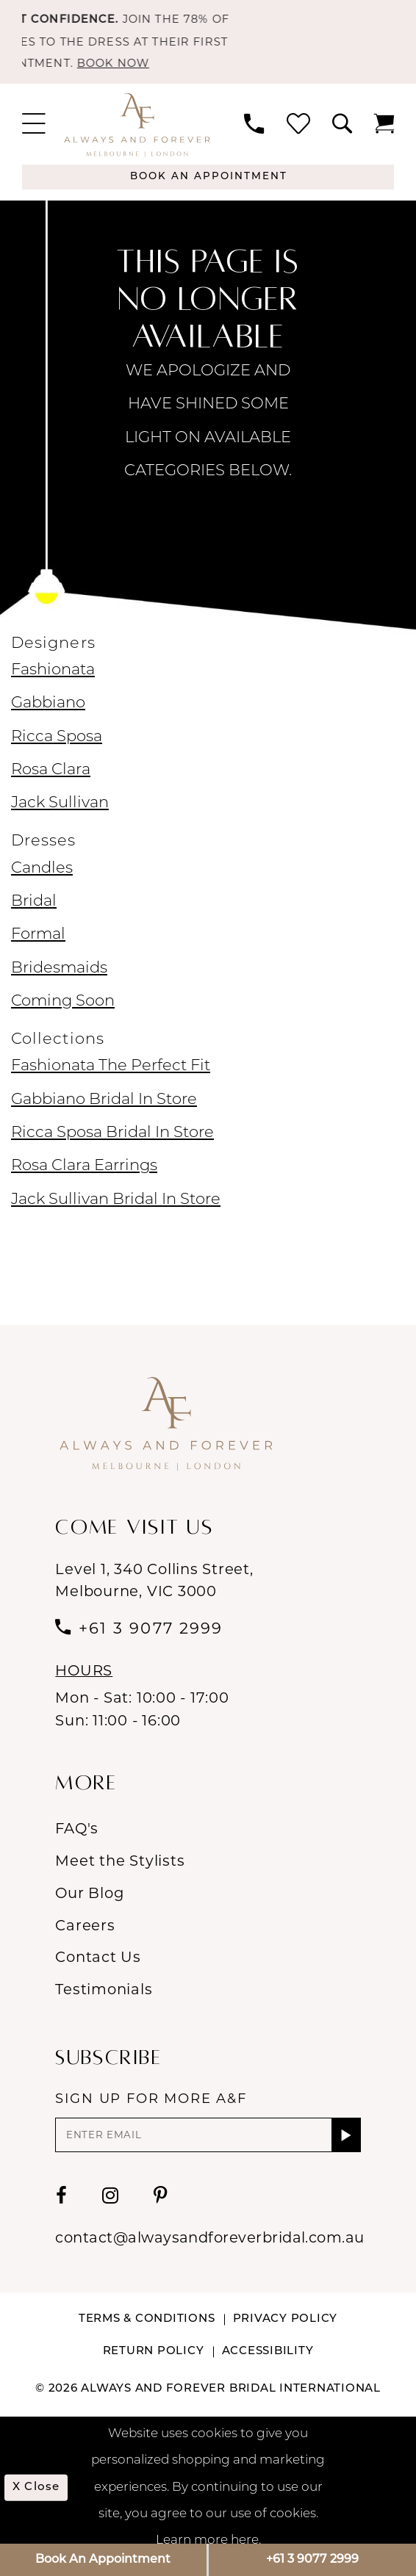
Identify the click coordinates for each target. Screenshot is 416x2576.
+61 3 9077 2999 (312, 2560)
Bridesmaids (59, 981)
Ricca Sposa (56, 749)
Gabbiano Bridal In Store (104, 1112)
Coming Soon (63, 1014)
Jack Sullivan (60, 815)
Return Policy (153, 2368)
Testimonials (103, 2001)
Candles (42, 881)
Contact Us (98, 1969)
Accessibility (268, 2368)
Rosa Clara (50, 782)
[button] (34, 133)
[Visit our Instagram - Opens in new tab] (110, 2212)
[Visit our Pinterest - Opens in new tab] (160, 2212)
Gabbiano (48, 716)
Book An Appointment (103, 2560)
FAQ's (76, 1841)
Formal (38, 947)
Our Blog (89, 1905)
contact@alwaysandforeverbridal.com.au (209, 2253)
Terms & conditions (147, 2336)
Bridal (34, 914)
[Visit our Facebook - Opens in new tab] (61, 2212)
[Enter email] (207, 2149)
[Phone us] (254, 132)
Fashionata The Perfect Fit (110, 1078)
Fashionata (53, 682)
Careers (85, 1938)
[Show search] (342, 132)
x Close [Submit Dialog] (40, 2503)
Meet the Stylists (119, 1873)
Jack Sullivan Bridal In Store (115, 1212)
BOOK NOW (128, 71)
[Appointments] (208, 187)
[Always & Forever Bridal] (137, 132)
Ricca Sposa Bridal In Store (112, 1145)
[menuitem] (34, 133)
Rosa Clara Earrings (84, 1178)
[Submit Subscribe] (345, 2149)
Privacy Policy (285, 2336)
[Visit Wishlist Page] (297, 133)
